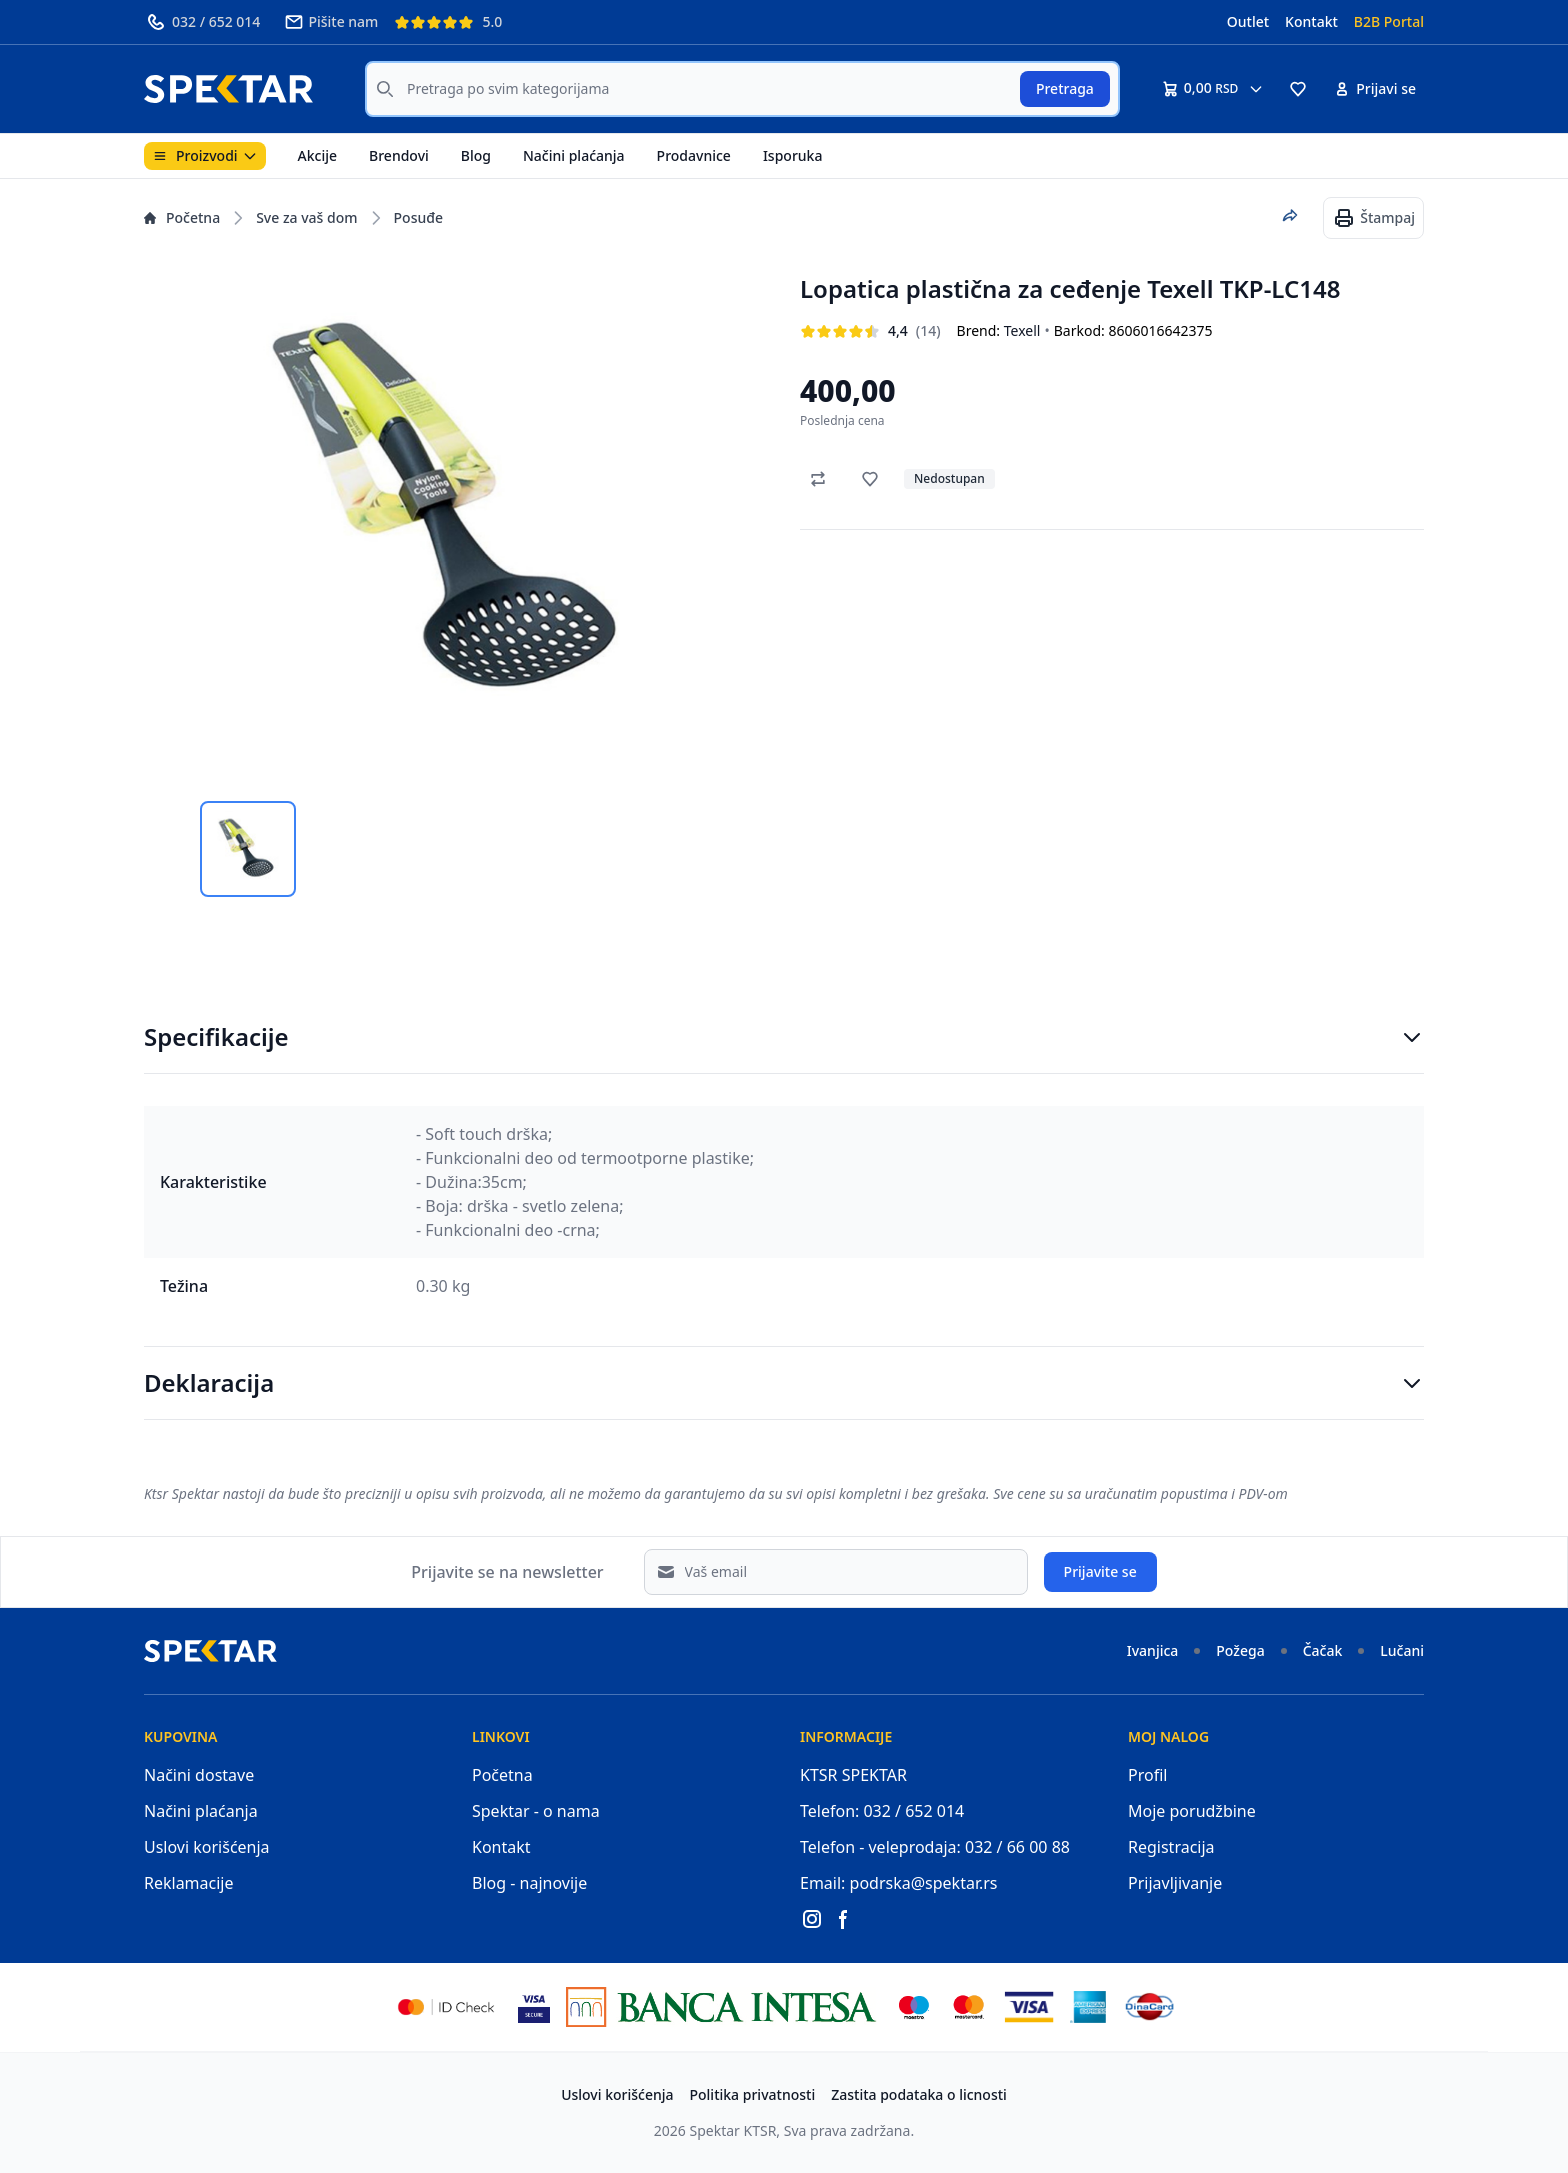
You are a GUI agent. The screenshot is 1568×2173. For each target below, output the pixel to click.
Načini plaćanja (574, 155)
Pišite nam (331, 22)
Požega (1240, 1650)
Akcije (317, 155)
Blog (476, 155)
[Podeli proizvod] (1290, 216)
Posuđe (418, 217)
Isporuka (793, 155)
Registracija (1171, 1847)
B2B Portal (1389, 21)
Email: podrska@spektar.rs (899, 1883)
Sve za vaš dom (306, 217)
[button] (1298, 89)
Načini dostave (199, 1775)
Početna (182, 217)
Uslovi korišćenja (207, 1847)
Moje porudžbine (1192, 1811)
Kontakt (1311, 21)
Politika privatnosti (753, 2094)
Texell (1022, 330)
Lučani (1402, 1650)
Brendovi (399, 155)
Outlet (1248, 21)
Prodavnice (694, 155)
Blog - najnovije (529, 1883)
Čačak (1323, 1650)
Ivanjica (1153, 1650)
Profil (1147, 1775)
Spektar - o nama (536, 1811)
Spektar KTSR (733, 2130)
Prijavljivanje (1175, 1883)
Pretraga (1065, 88)
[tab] (248, 849)
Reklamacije (189, 1883)
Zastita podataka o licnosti (919, 2094)
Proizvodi (205, 155)
